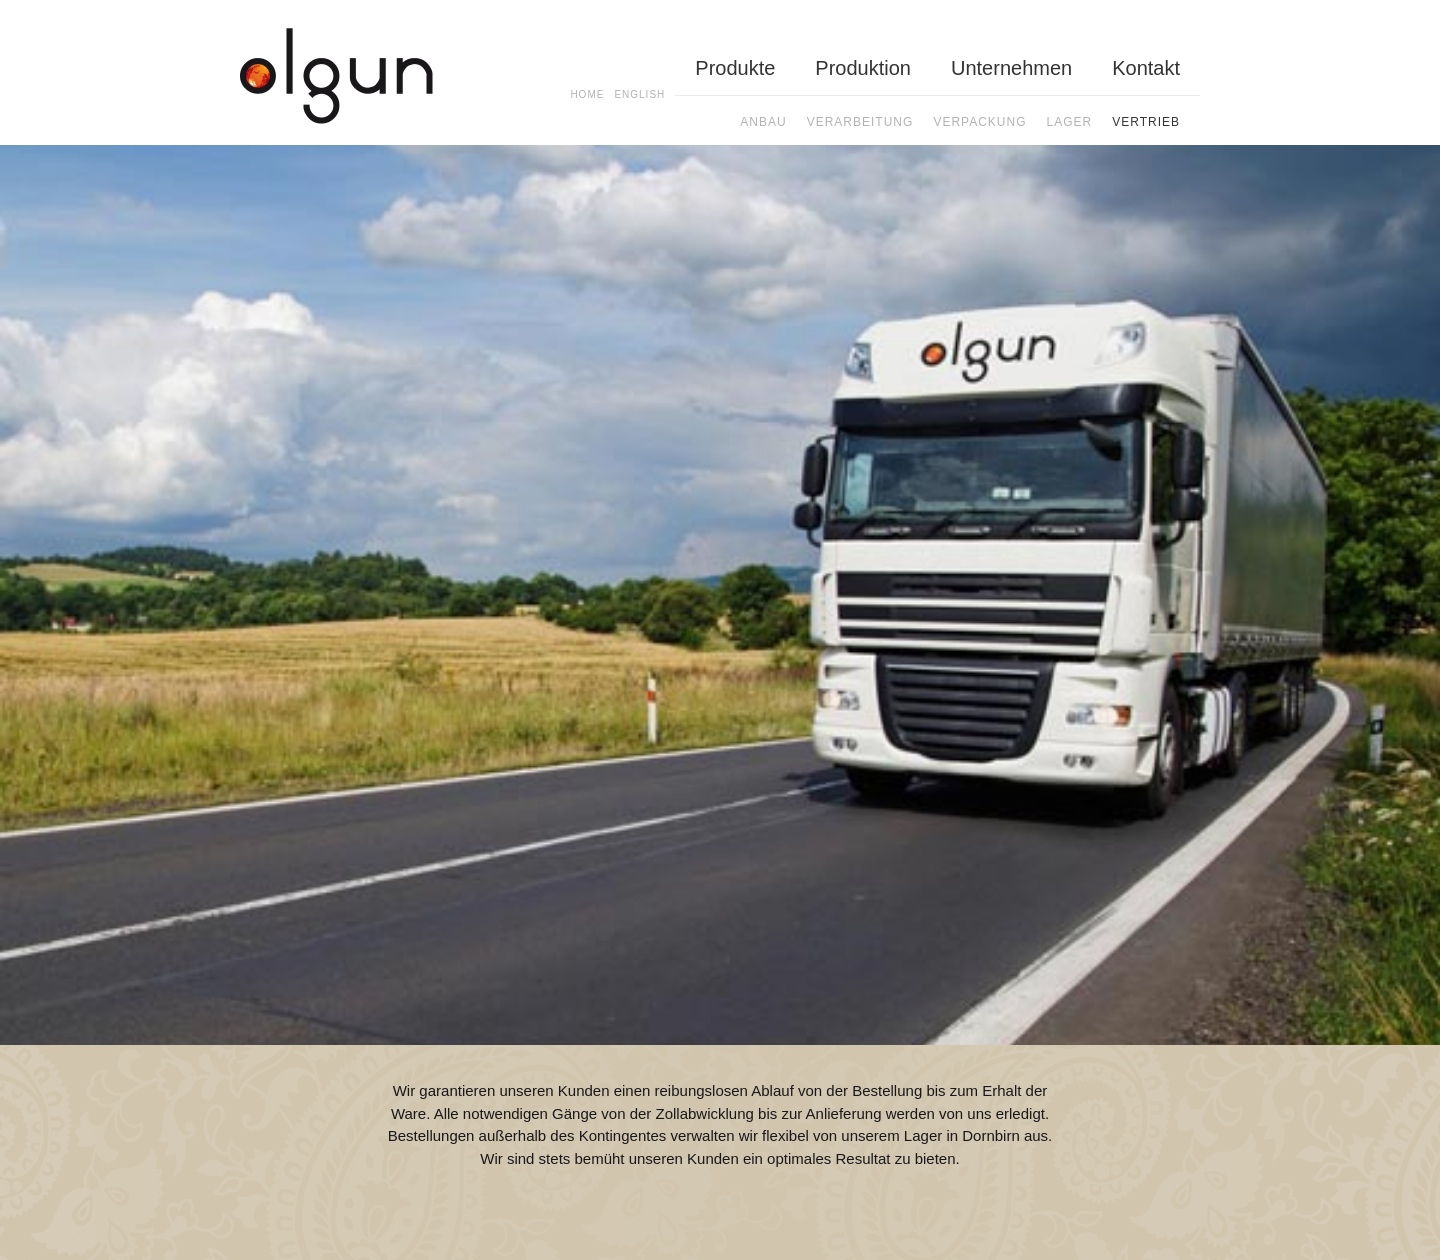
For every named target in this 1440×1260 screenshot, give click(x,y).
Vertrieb (1146, 122)
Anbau (763, 122)
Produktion (863, 68)
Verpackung (979, 122)
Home (587, 94)
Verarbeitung (860, 122)
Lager (1070, 122)
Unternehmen (1011, 68)
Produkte (735, 68)
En (639, 94)
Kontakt (1146, 68)
